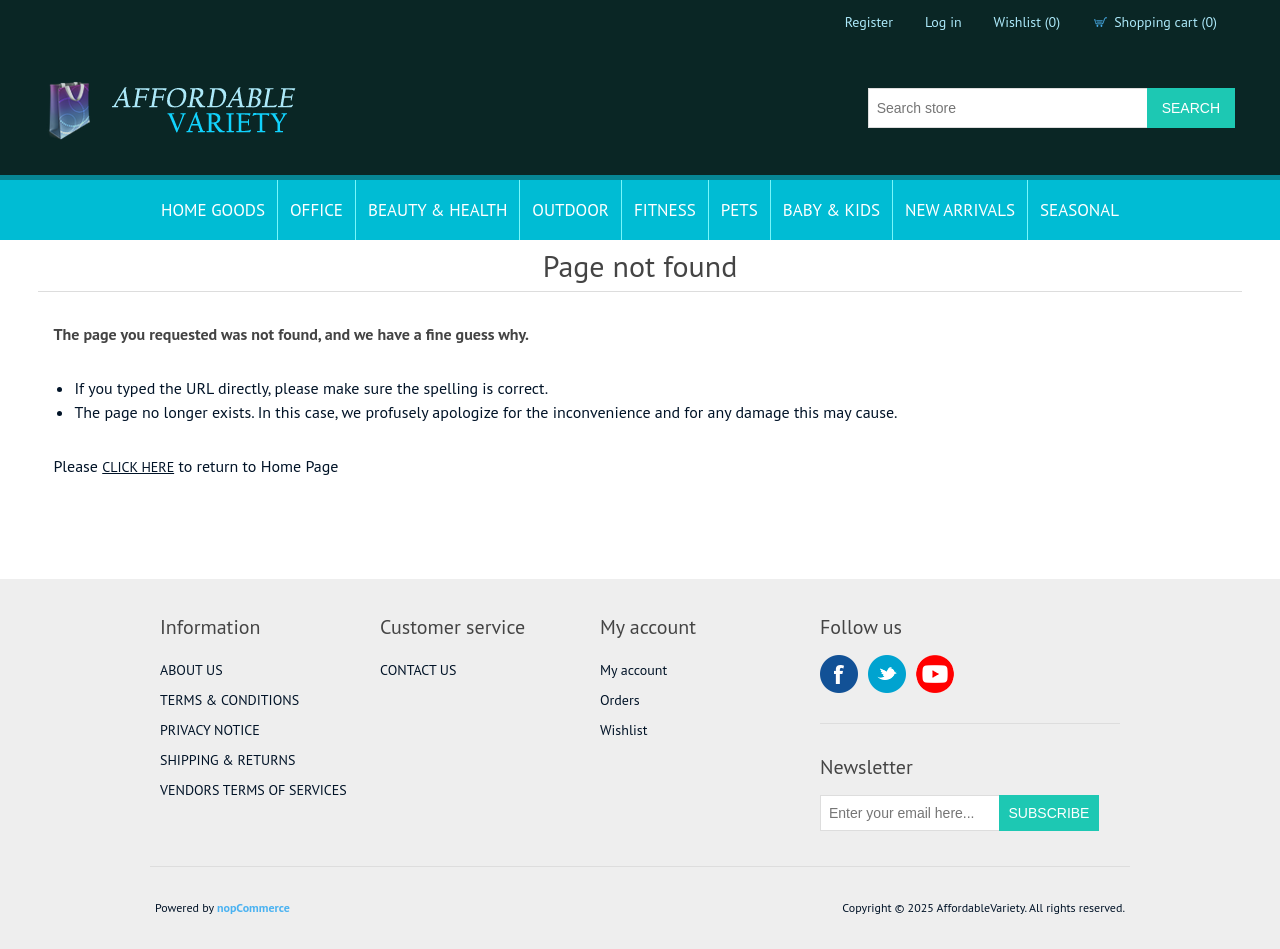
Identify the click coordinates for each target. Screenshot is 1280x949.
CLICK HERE (138, 467)
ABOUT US (191, 670)
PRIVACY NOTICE (210, 730)
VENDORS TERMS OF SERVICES (253, 790)
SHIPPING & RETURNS (227, 760)
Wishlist (623, 730)
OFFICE (316, 210)
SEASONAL (1079, 210)
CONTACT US (418, 670)
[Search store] (1008, 108)
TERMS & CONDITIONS (229, 700)
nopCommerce (253, 907)
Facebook (839, 674)
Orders (620, 700)
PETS (739, 210)
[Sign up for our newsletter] (910, 813)
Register (869, 22)
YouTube (935, 674)
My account (633, 670)
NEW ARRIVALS (960, 210)
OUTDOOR (570, 210)
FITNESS (665, 210)
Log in (943, 22)
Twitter (887, 674)
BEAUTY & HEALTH (437, 210)
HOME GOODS (213, 210)
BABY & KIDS (831, 210)
